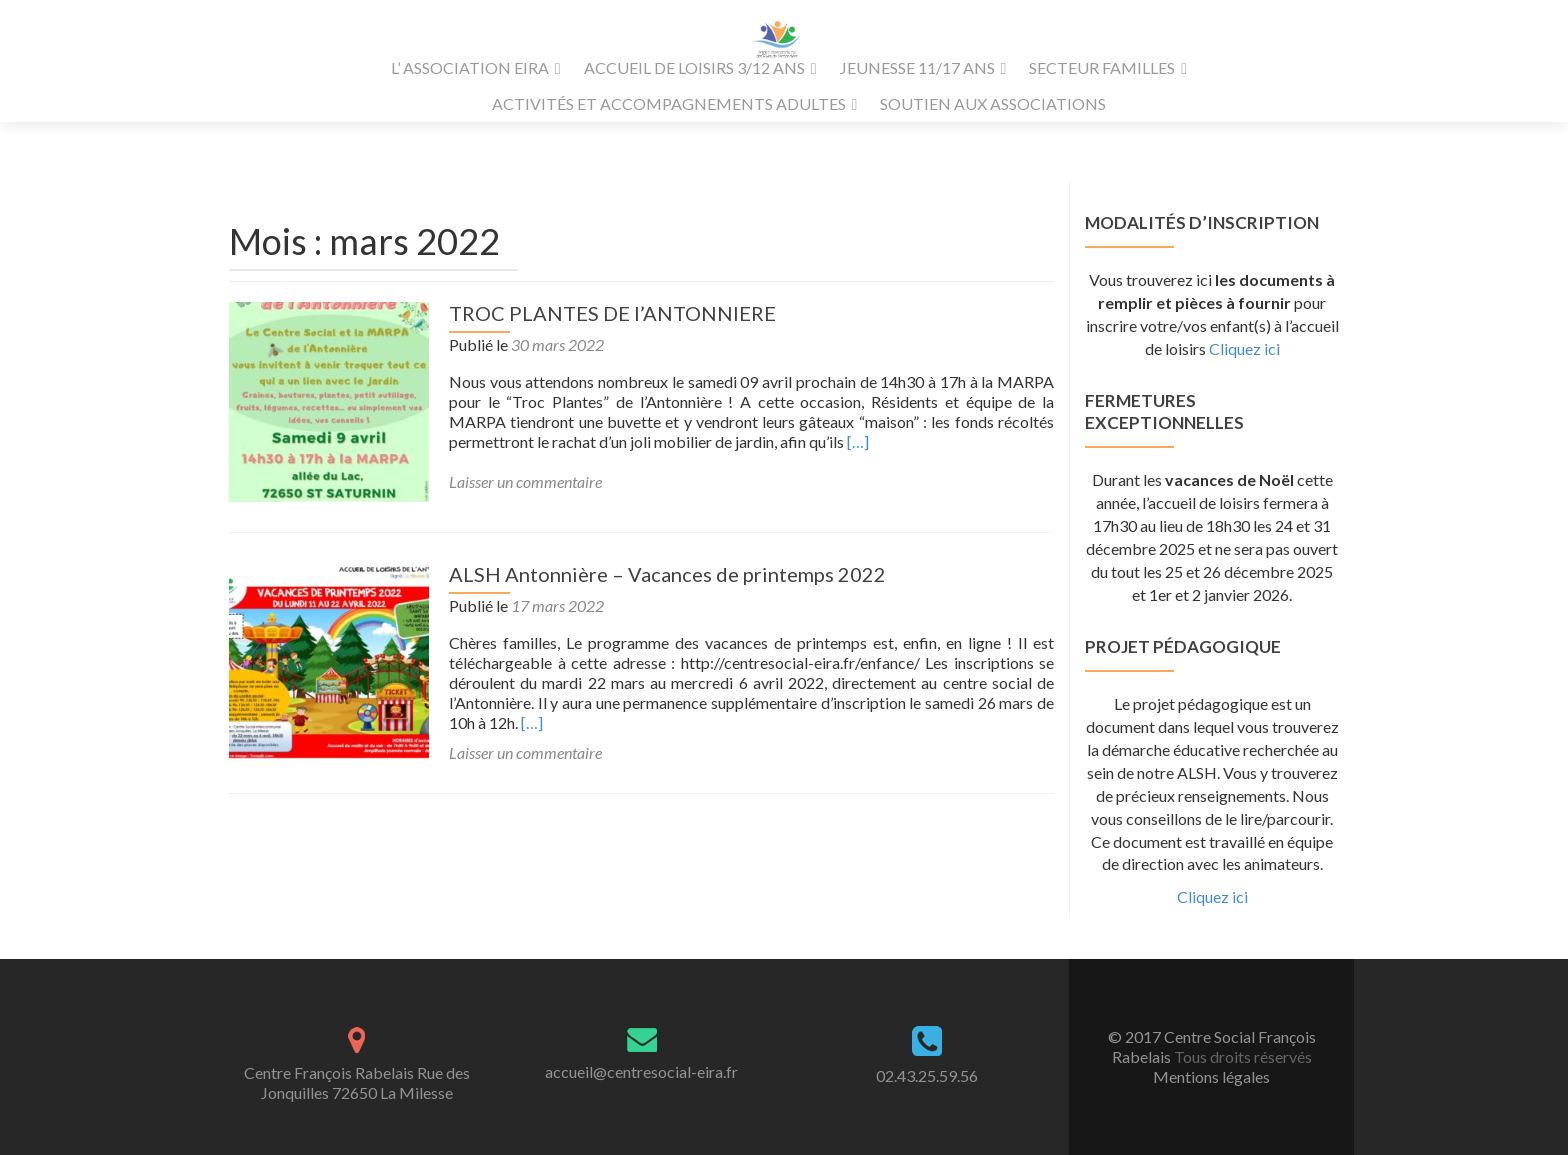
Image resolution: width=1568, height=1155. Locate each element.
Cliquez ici (1244, 348)
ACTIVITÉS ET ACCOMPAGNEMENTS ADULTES (669, 103)
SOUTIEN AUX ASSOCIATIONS (993, 103)
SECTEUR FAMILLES (1102, 67)
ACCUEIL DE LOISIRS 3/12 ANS (694, 67)
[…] (858, 441)
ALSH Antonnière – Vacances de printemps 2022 (667, 574)
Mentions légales (1211, 1076)
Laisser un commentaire (525, 481)
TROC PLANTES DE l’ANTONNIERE (612, 313)
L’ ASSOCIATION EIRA (470, 67)
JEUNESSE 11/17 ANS (917, 67)
